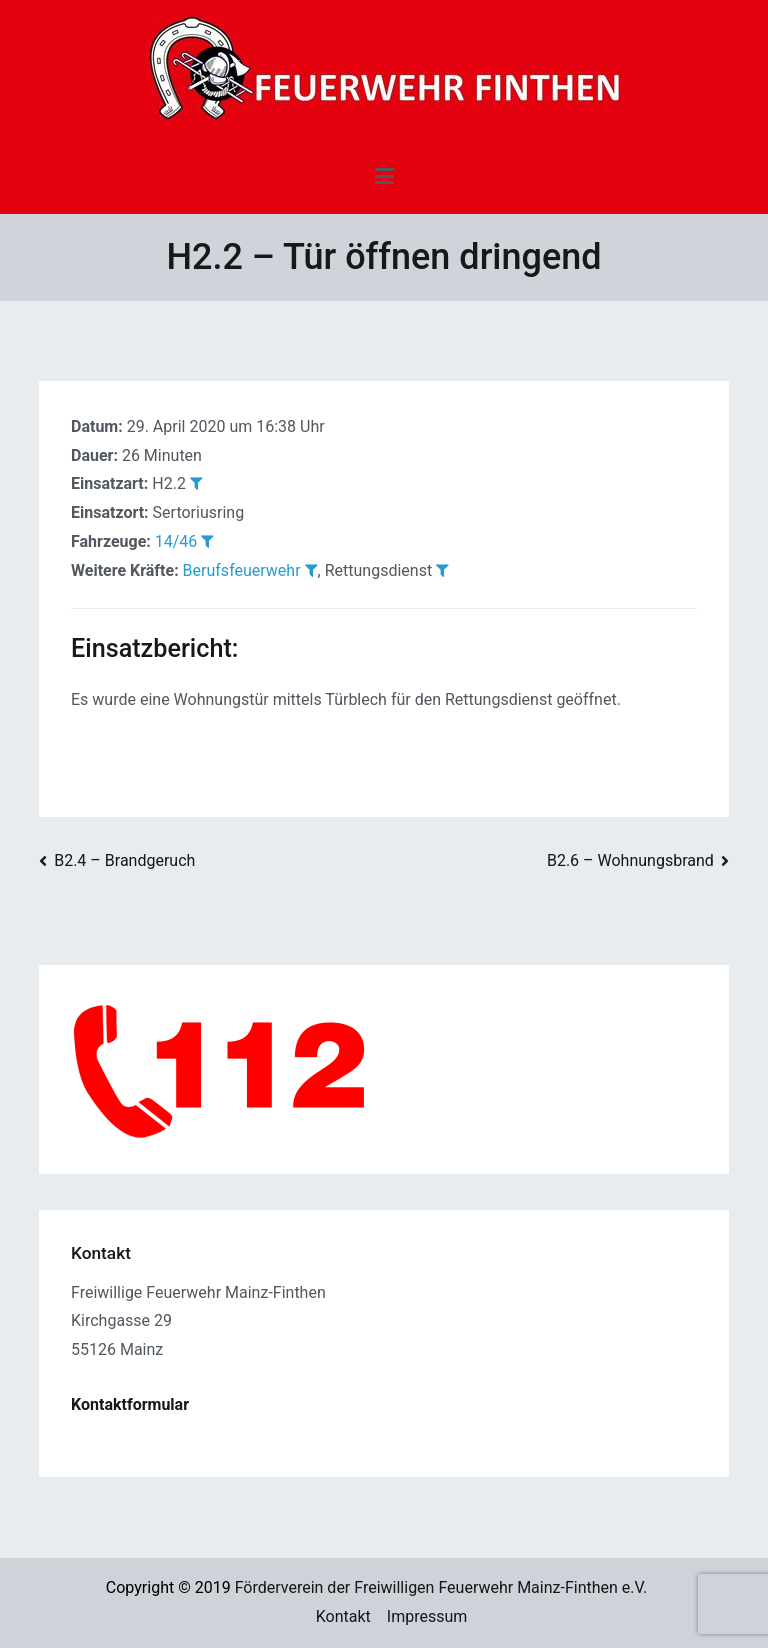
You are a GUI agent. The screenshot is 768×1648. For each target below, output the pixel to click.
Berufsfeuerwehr (242, 570)
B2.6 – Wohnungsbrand (630, 860)
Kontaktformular (130, 1404)
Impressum (427, 1616)
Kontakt (343, 1616)
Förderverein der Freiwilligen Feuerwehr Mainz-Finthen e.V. (441, 1587)
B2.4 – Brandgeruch (124, 860)
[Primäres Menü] (384, 177)
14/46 (176, 541)
